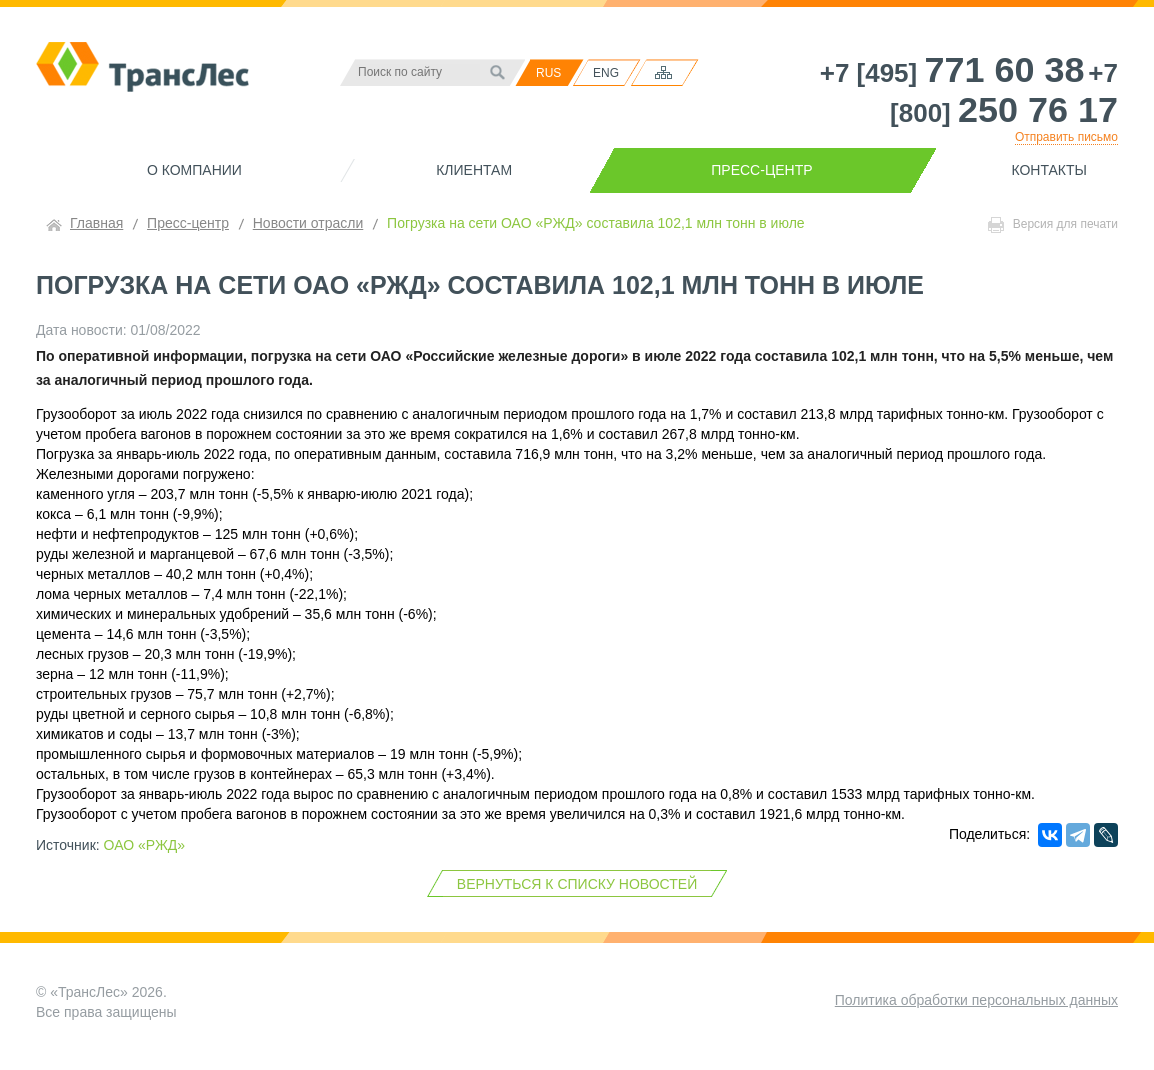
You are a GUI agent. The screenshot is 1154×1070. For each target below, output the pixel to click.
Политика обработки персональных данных (976, 1000)
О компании (194, 170)
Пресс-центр (761, 170)
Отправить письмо (1066, 137)
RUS (548, 73)
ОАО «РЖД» (145, 845)
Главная (96, 223)
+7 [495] (952, 73)
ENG (606, 73)
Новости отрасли (308, 223)
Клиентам (474, 170)
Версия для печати (1053, 225)
